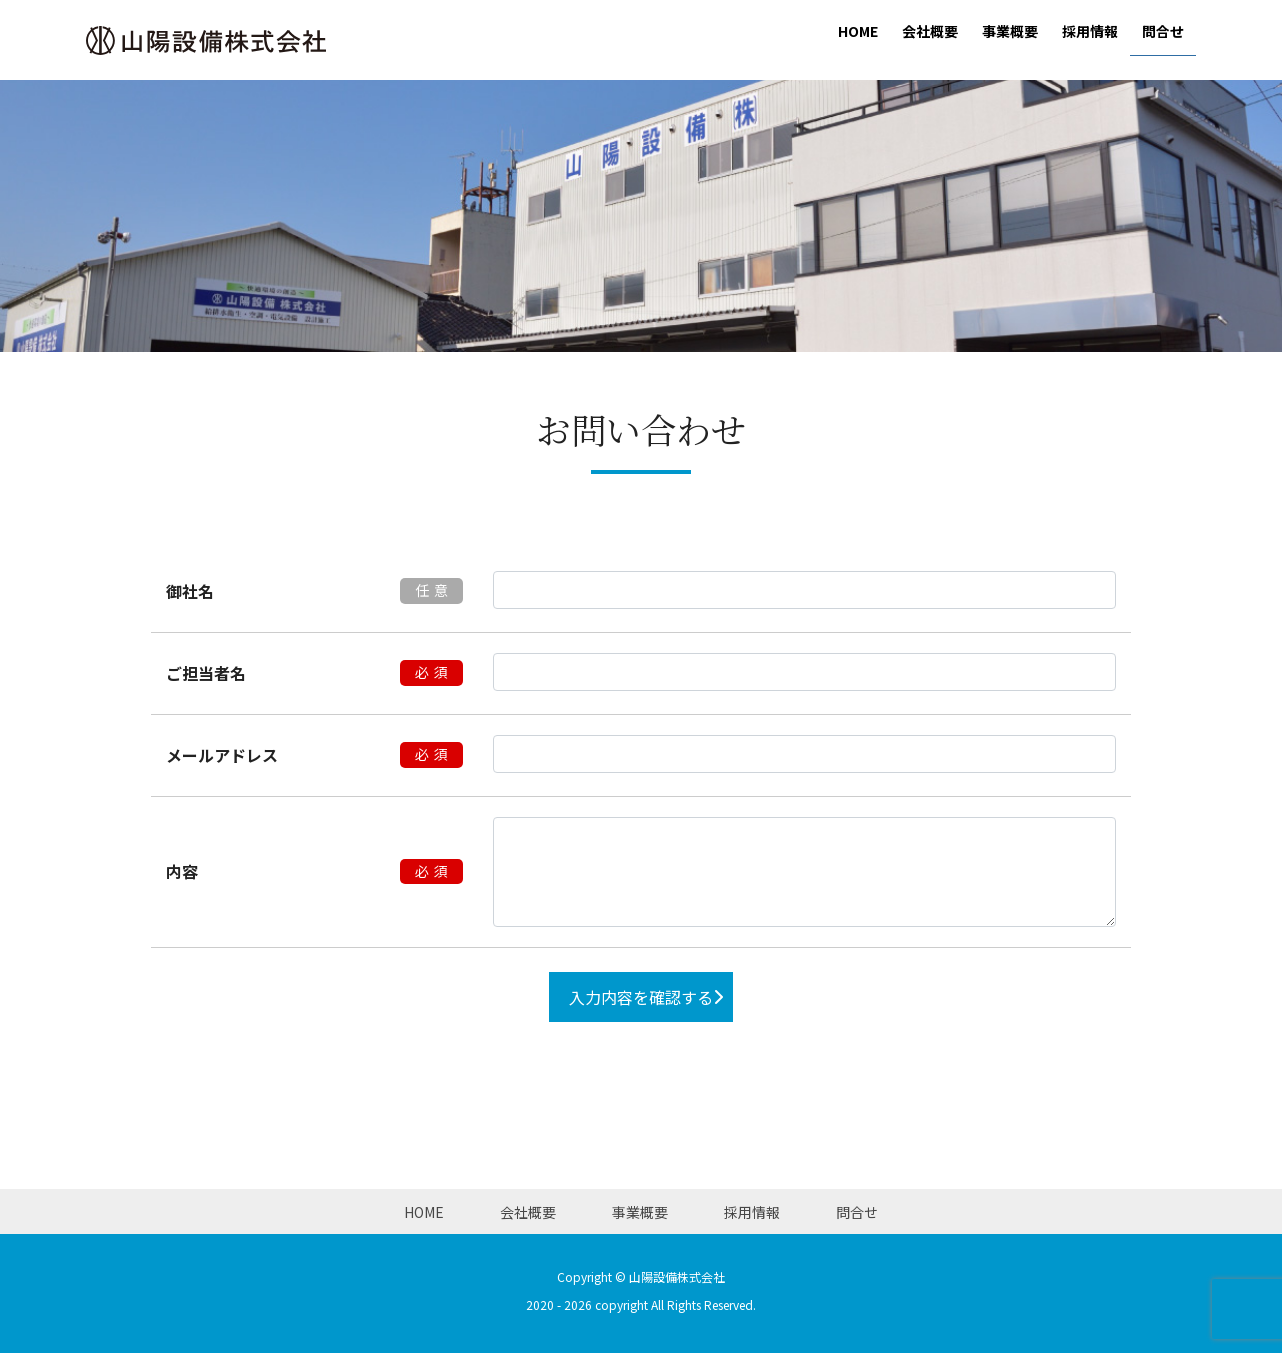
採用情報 (752, 1212)
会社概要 (528, 1212)
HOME (424, 1212)
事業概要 (640, 1212)
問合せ (857, 1212)
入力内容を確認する (641, 997)
